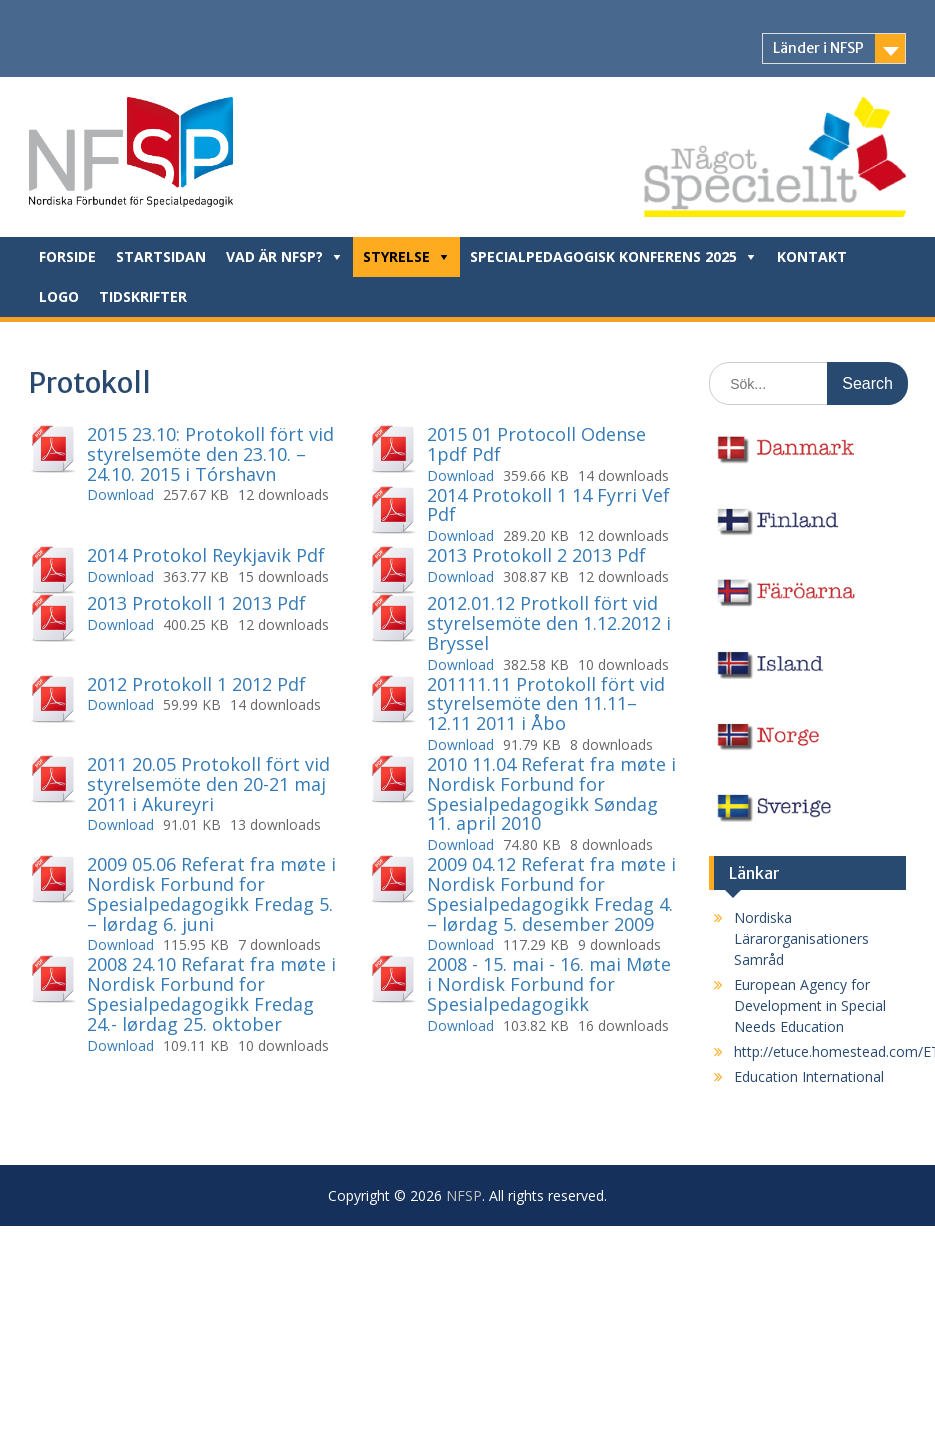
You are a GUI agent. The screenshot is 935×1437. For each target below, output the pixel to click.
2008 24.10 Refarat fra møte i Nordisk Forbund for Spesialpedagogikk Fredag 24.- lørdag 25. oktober (211, 993)
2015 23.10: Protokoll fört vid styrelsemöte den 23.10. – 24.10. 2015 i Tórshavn (210, 454)
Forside (67, 256)
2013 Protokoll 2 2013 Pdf (536, 555)
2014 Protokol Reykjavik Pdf (206, 555)
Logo (59, 296)
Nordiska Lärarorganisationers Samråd (801, 938)
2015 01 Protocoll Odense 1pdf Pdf (536, 444)
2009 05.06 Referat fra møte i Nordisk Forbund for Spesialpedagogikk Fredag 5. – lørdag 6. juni (211, 893)
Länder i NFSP (818, 48)
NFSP (464, 1195)
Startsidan (161, 256)
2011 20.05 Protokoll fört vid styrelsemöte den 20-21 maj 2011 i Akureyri (208, 784)
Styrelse (396, 256)
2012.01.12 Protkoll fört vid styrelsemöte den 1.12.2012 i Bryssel (549, 623)
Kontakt (812, 256)
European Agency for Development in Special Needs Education (810, 1005)
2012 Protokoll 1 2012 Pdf (196, 684)
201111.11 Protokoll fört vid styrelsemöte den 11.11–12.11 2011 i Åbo (546, 704)
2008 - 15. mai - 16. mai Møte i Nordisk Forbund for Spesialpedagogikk (549, 984)
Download (120, 494)
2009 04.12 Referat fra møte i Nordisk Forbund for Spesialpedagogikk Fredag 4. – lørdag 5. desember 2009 (551, 893)
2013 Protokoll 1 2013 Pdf (196, 603)
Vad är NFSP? (274, 256)
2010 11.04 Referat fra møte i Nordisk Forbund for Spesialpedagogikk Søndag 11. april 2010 (551, 793)
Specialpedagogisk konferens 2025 (603, 256)
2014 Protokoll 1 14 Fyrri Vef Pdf (548, 505)
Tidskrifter (143, 296)
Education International (809, 1076)
